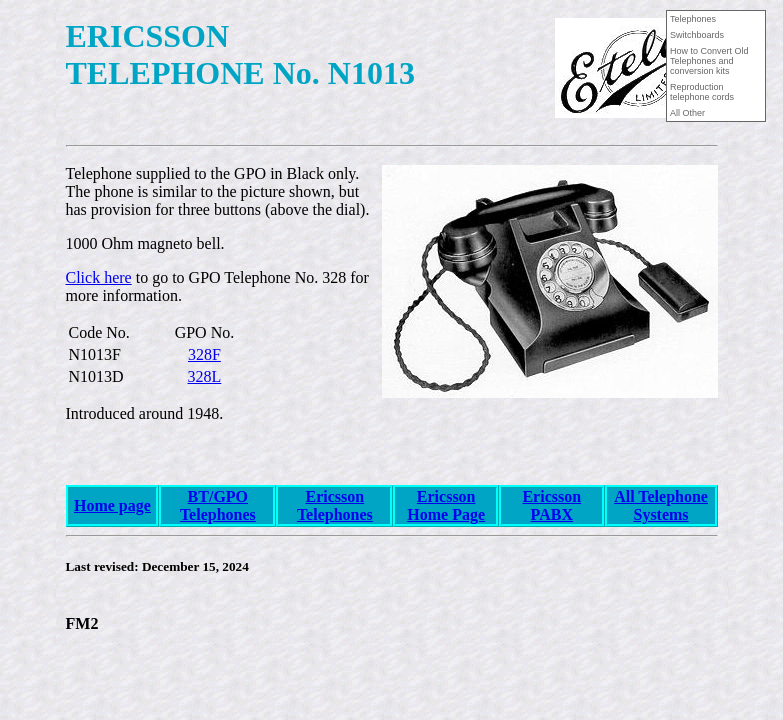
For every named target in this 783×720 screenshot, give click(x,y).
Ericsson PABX (551, 505)
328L (205, 376)
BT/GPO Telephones (218, 505)
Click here (99, 277)
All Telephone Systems (661, 505)
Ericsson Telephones (335, 505)
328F (204, 354)
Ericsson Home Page (446, 505)
